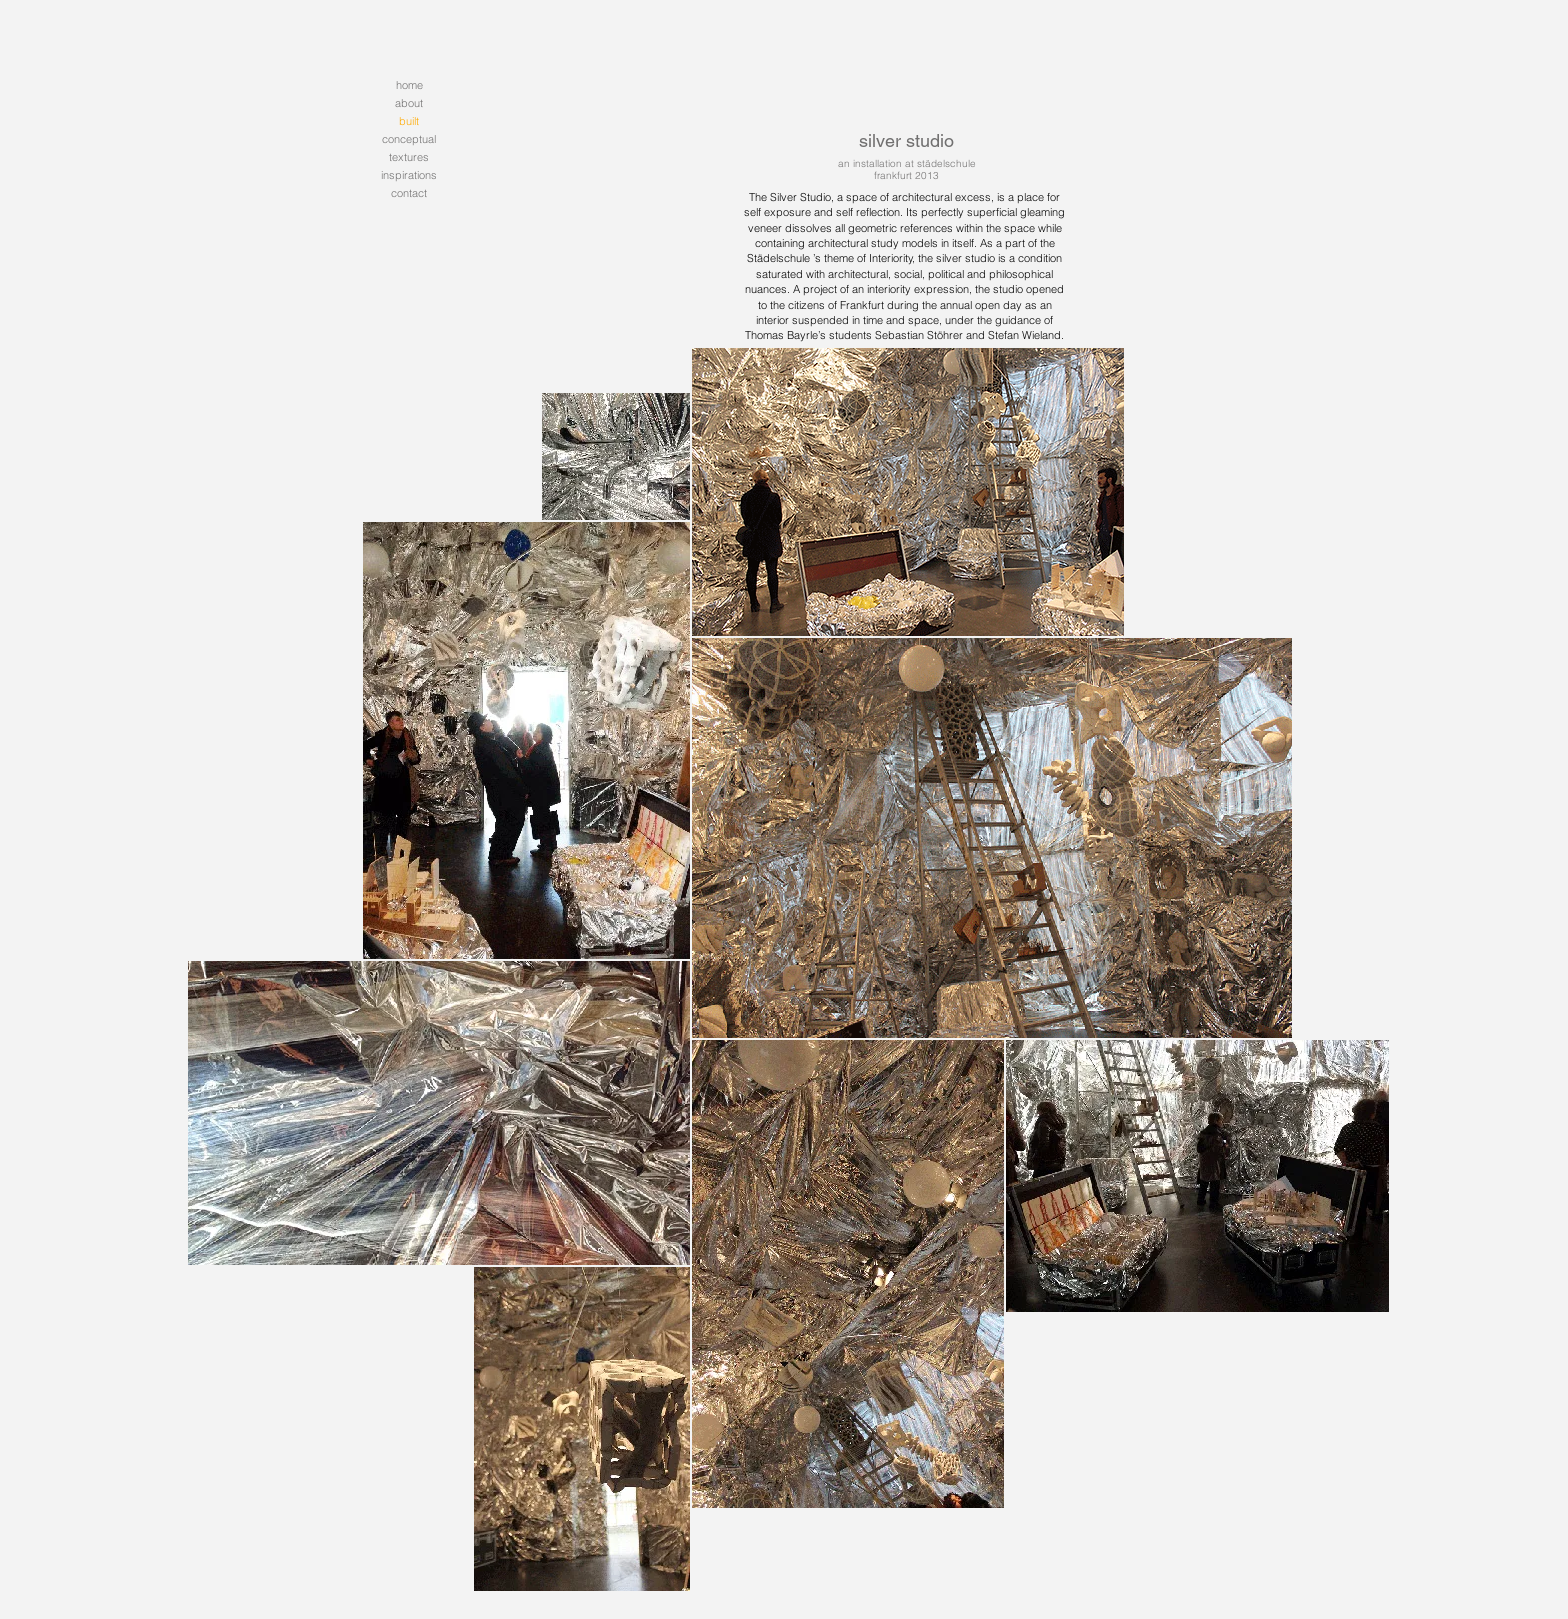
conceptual (409, 139)
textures (409, 157)
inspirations (409, 175)
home (409, 85)
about (409, 103)
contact (409, 193)
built (409, 121)
